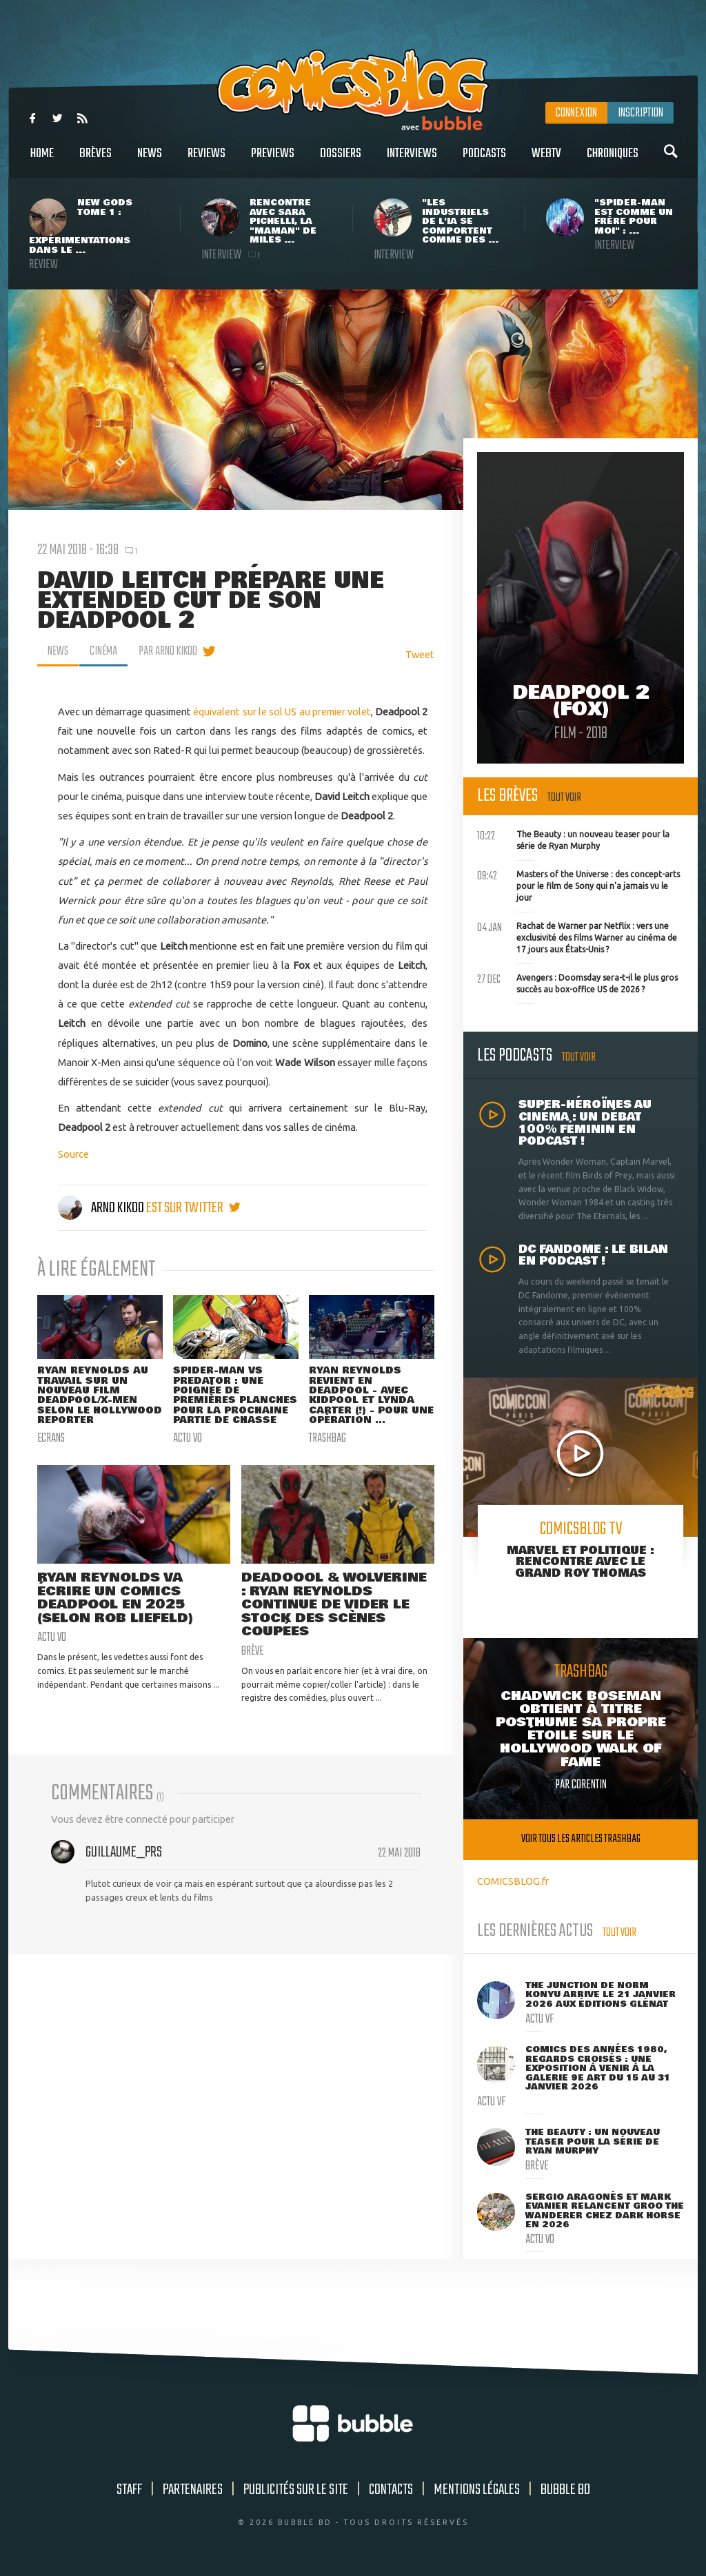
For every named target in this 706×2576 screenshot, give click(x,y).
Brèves (95, 160)
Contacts (391, 2489)
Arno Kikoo (102, 1208)
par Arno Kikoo (170, 651)
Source (73, 1154)
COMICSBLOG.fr (513, 1881)
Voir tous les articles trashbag (581, 1839)
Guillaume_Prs (123, 1864)
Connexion (576, 113)
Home (42, 160)
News (149, 160)
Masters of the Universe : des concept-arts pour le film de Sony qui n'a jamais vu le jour (578, 884)
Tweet (419, 654)
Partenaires (193, 2489)
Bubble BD (565, 2489)
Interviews (412, 160)
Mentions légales (477, 2489)
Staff (129, 2489)
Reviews (206, 160)
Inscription (640, 113)
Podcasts (484, 160)
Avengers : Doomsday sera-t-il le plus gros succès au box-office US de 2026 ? (577, 982)
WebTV (546, 160)
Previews (272, 160)
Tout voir (564, 797)
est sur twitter (193, 1208)
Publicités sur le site (295, 2489)
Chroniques (612, 160)
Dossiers (340, 160)
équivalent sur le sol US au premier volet (282, 711)
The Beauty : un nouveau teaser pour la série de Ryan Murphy (573, 838)
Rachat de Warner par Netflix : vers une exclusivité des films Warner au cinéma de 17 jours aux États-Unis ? (577, 936)
